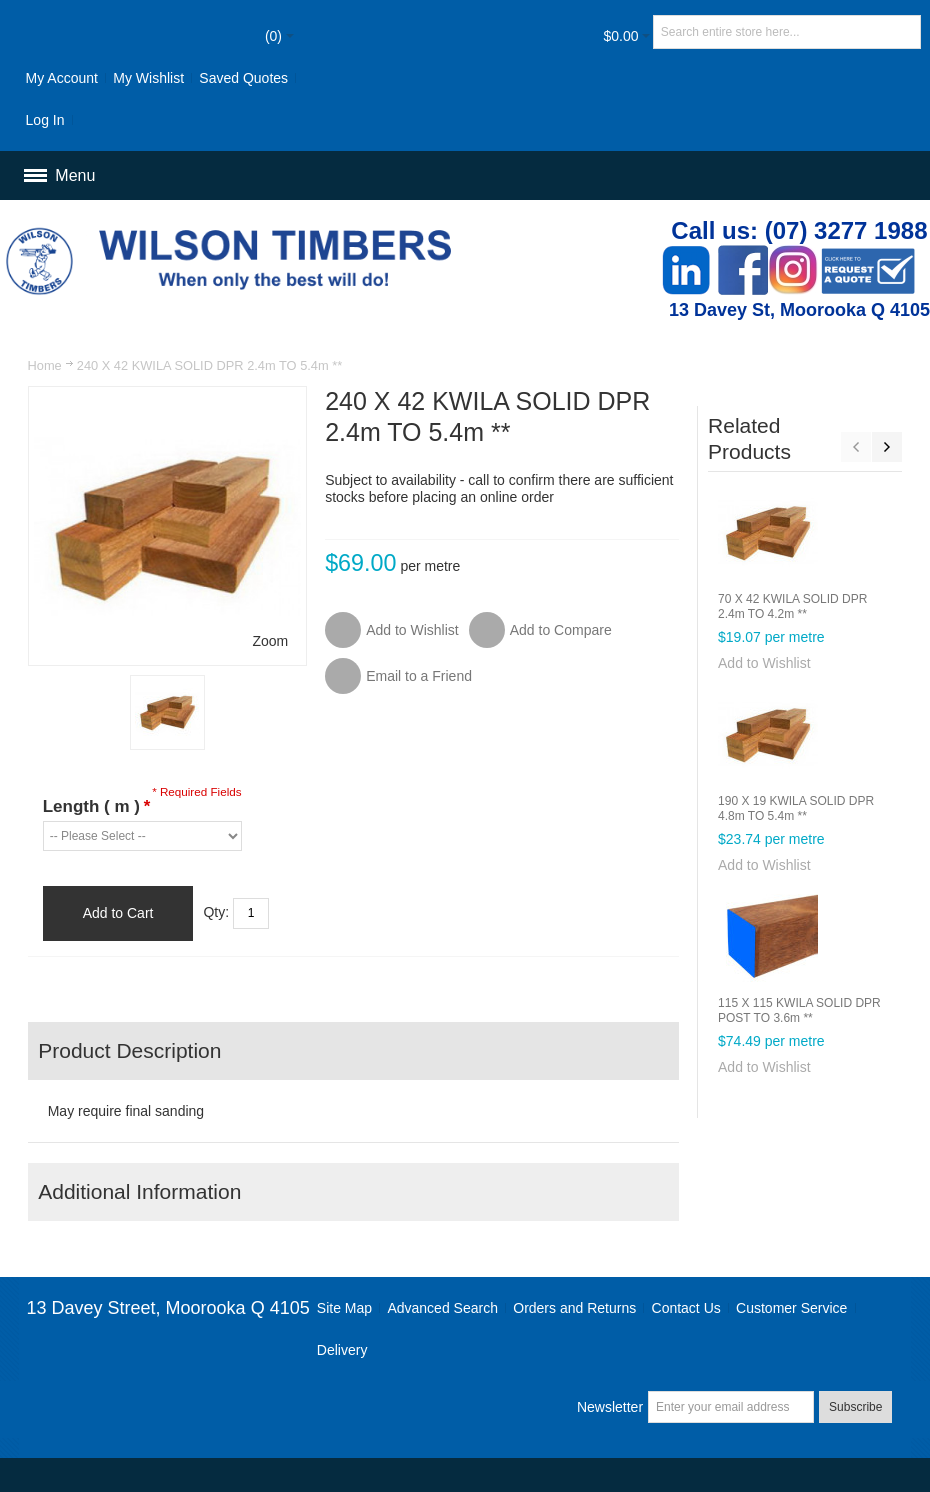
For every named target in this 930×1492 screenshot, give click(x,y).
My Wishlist (148, 78)
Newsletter (610, 1407)
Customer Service (791, 1308)
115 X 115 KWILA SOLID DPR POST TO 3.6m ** (799, 1010)
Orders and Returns (574, 1308)
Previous (856, 447)
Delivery (342, 1350)
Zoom (271, 641)
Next (887, 447)
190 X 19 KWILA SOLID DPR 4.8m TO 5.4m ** (796, 808)
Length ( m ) (96, 806)
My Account (62, 78)
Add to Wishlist (764, 663)
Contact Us (686, 1308)
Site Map (344, 1308)
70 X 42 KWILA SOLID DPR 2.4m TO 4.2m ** (792, 606)
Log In (45, 120)
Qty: (216, 912)
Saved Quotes (243, 78)
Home (45, 365)
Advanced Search (442, 1308)
